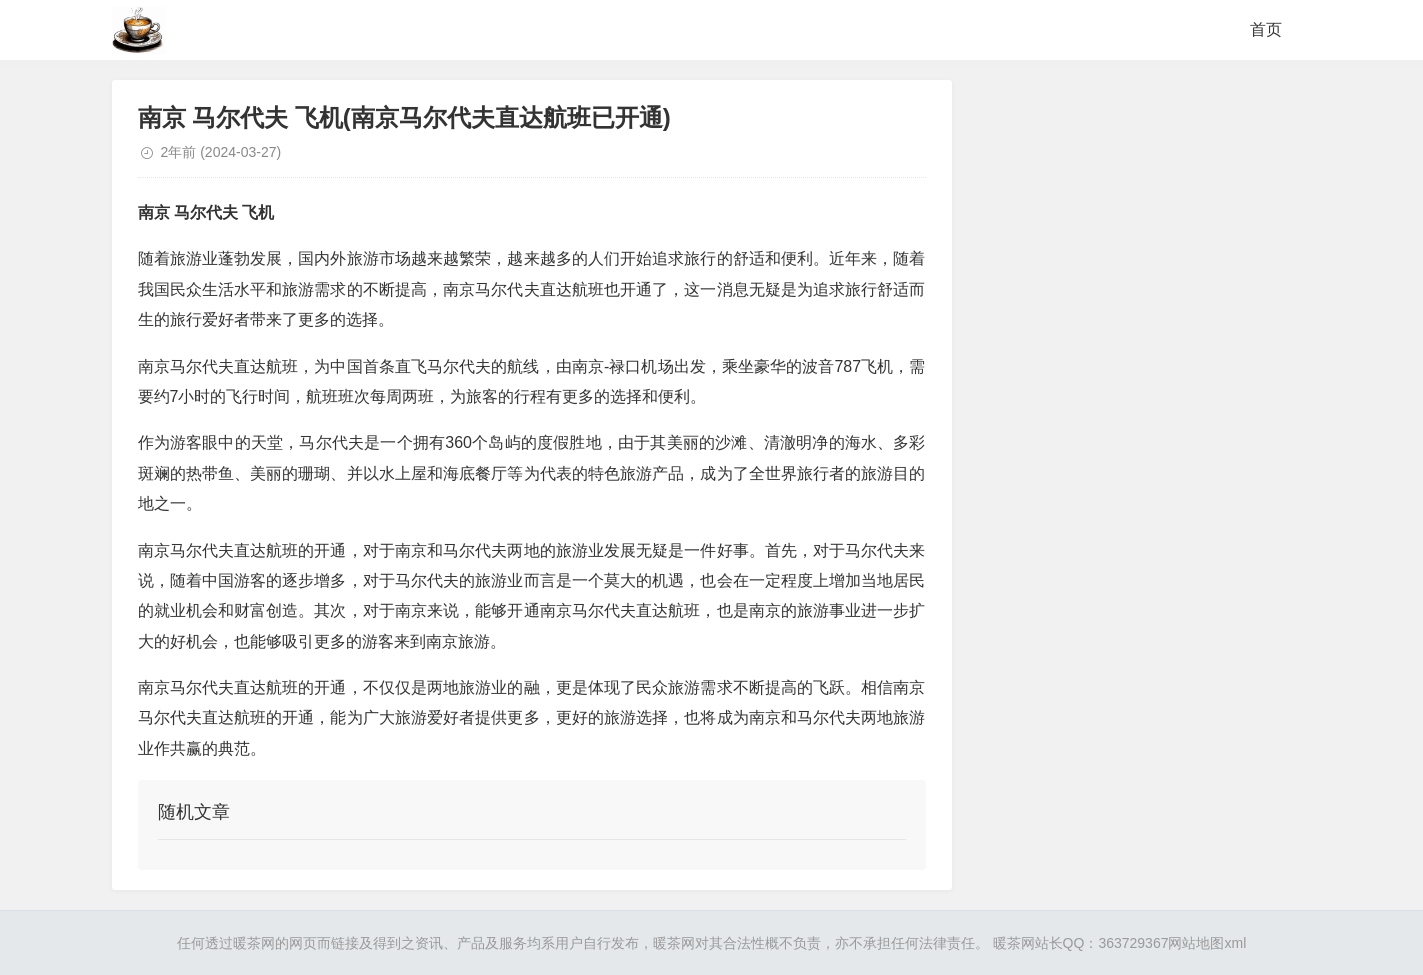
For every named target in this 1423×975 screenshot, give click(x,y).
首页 (1266, 29)
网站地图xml (1207, 943)
